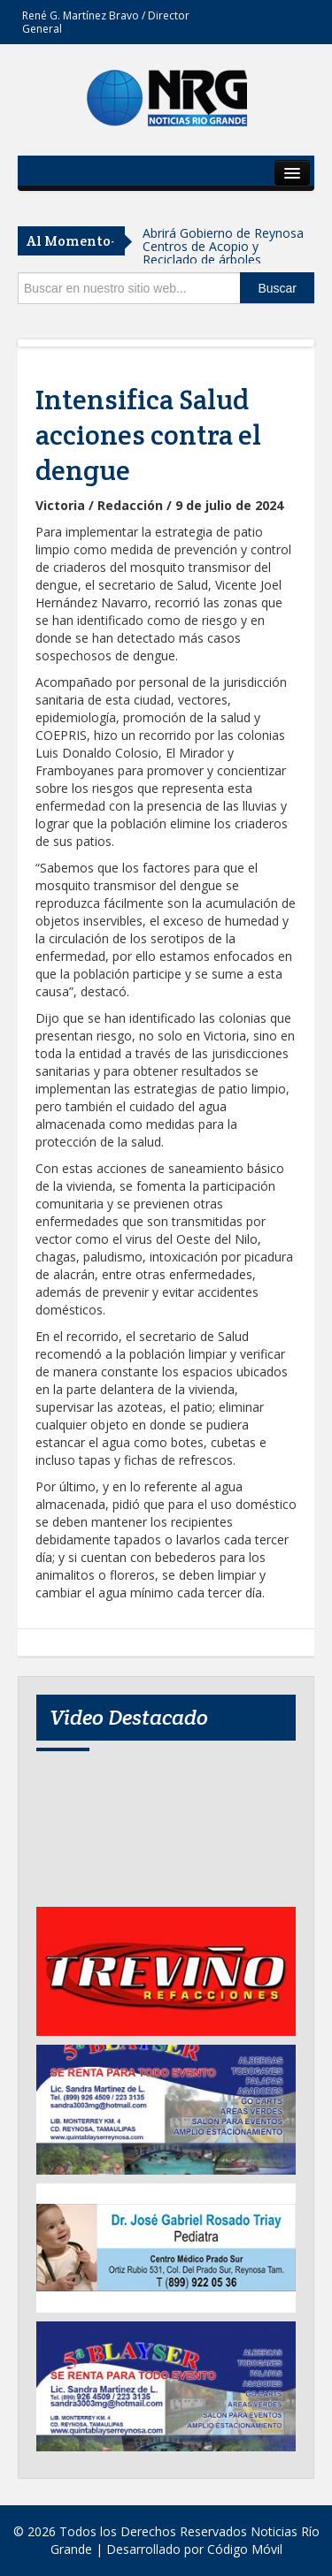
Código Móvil (244, 2549)
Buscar (277, 288)
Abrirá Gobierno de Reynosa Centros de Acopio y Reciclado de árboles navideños (223, 253)
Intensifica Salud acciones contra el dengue (148, 435)
